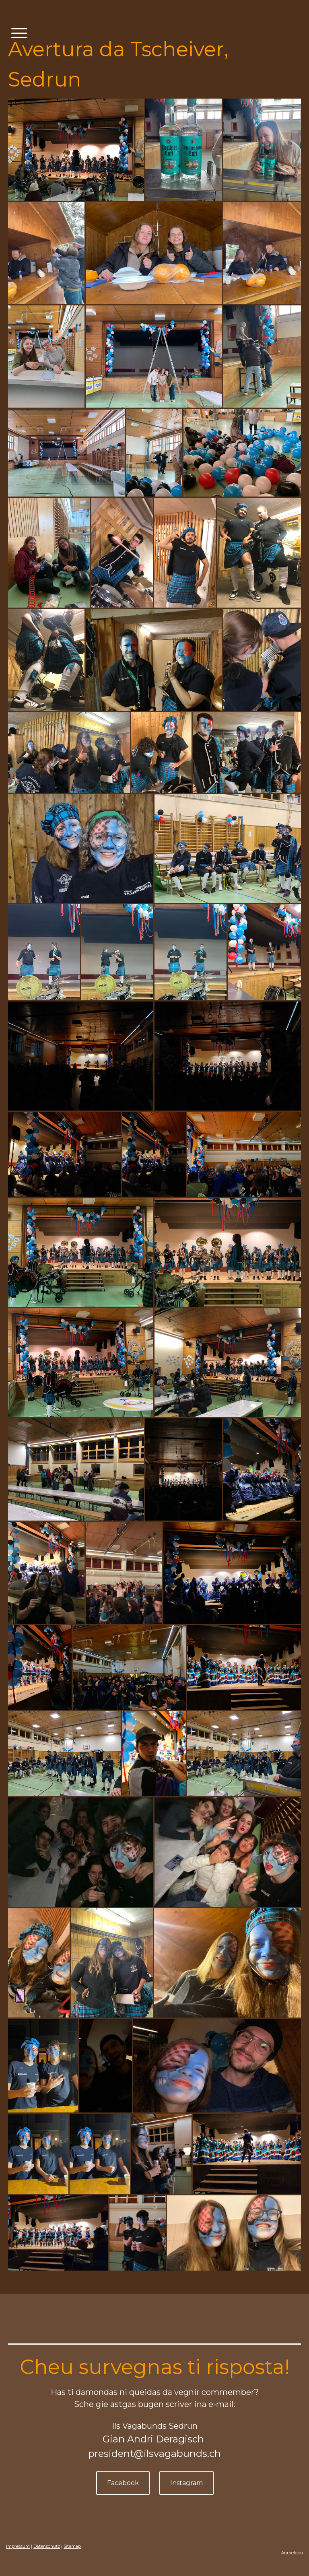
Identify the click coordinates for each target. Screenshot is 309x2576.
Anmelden (292, 2552)
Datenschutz (46, 2546)
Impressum (18, 2546)
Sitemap (72, 2546)
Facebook (123, 2483)
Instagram (186, 2483)
